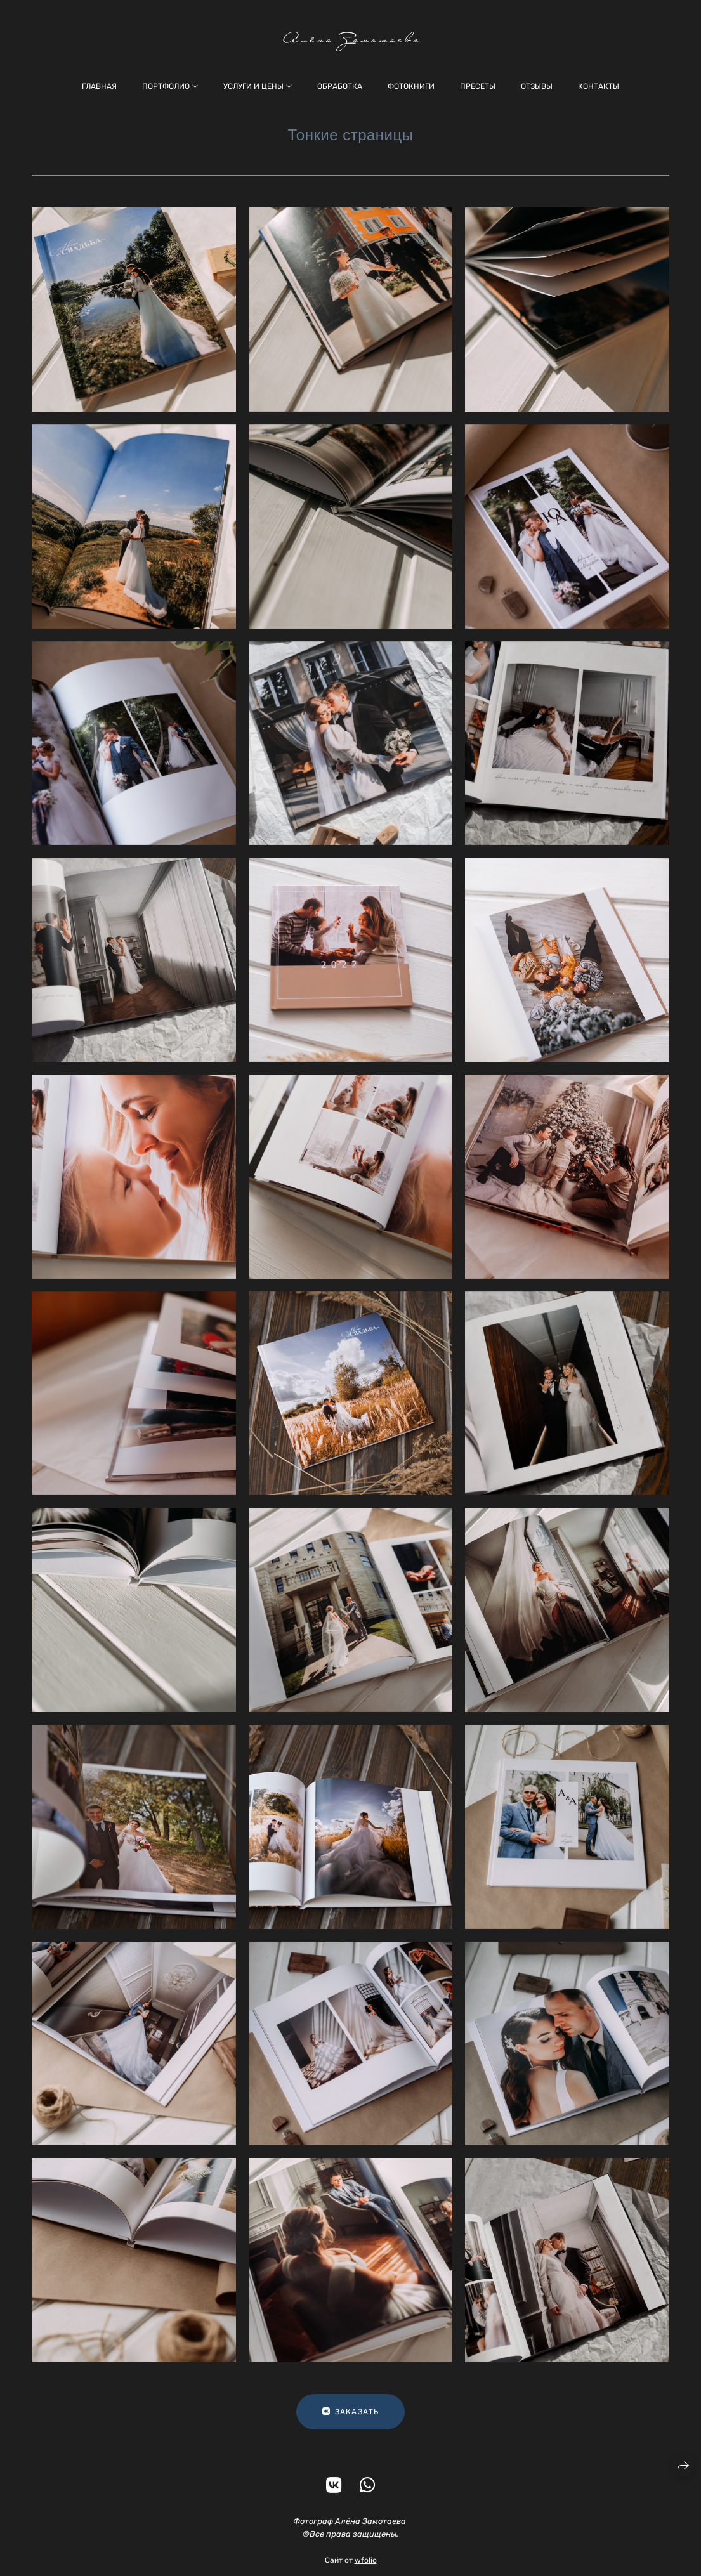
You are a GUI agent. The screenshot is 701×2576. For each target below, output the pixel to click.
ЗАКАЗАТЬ (350, 2420)
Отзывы (537, 86)
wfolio (366, 2568)
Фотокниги (411, 86)
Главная (99, 86)
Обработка (339, 86)
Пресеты (477, 86)
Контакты (598, 86)
